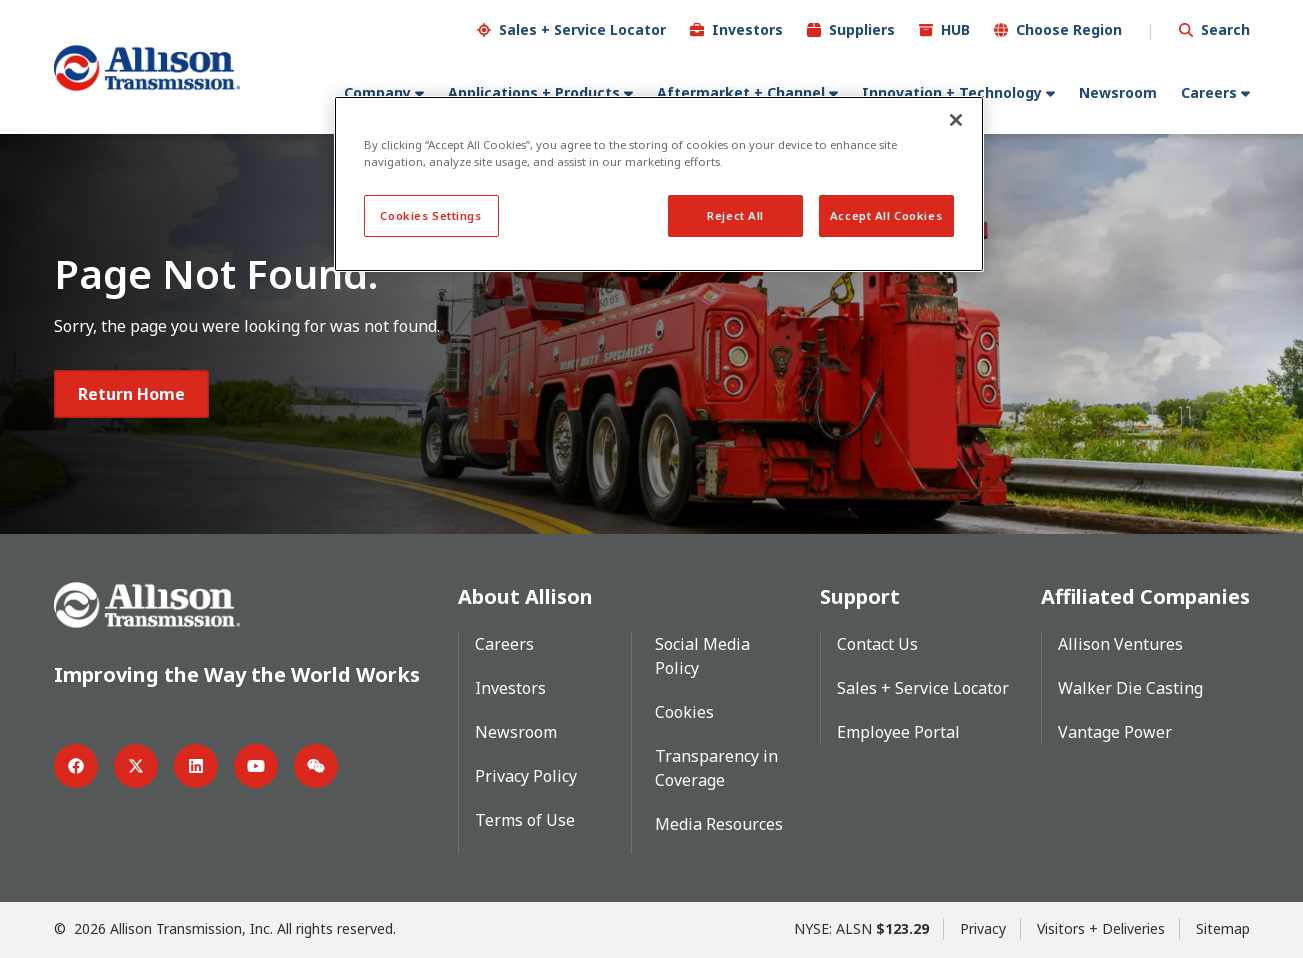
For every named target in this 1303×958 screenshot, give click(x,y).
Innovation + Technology (952, 91)
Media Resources (719, 823)
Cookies (684, 711)
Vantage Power (1115, 731)
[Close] (956, 120)
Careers (1209, 91)
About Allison (525, 595)
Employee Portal (898, 731)
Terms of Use (525, 819)
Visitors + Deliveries (1101, 927)
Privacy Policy (526, 775)
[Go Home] (147, 67)
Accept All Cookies (886, 215)
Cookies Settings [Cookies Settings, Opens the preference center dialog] (430, 215)
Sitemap (1223, 927)
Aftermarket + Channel (741, 91)
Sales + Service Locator (582, 28)
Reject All (735, 215)
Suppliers (862, 28)
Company (377, 91)
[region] (659, 184)
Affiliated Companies (1145, 595)
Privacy (983, 927)
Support (860, 595)
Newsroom (1118, 91)
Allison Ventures (1120, 643)
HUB (955, 28)
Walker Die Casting (1130, 687)
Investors (747, 28)
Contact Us (877, 643)
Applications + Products (534, 91)
